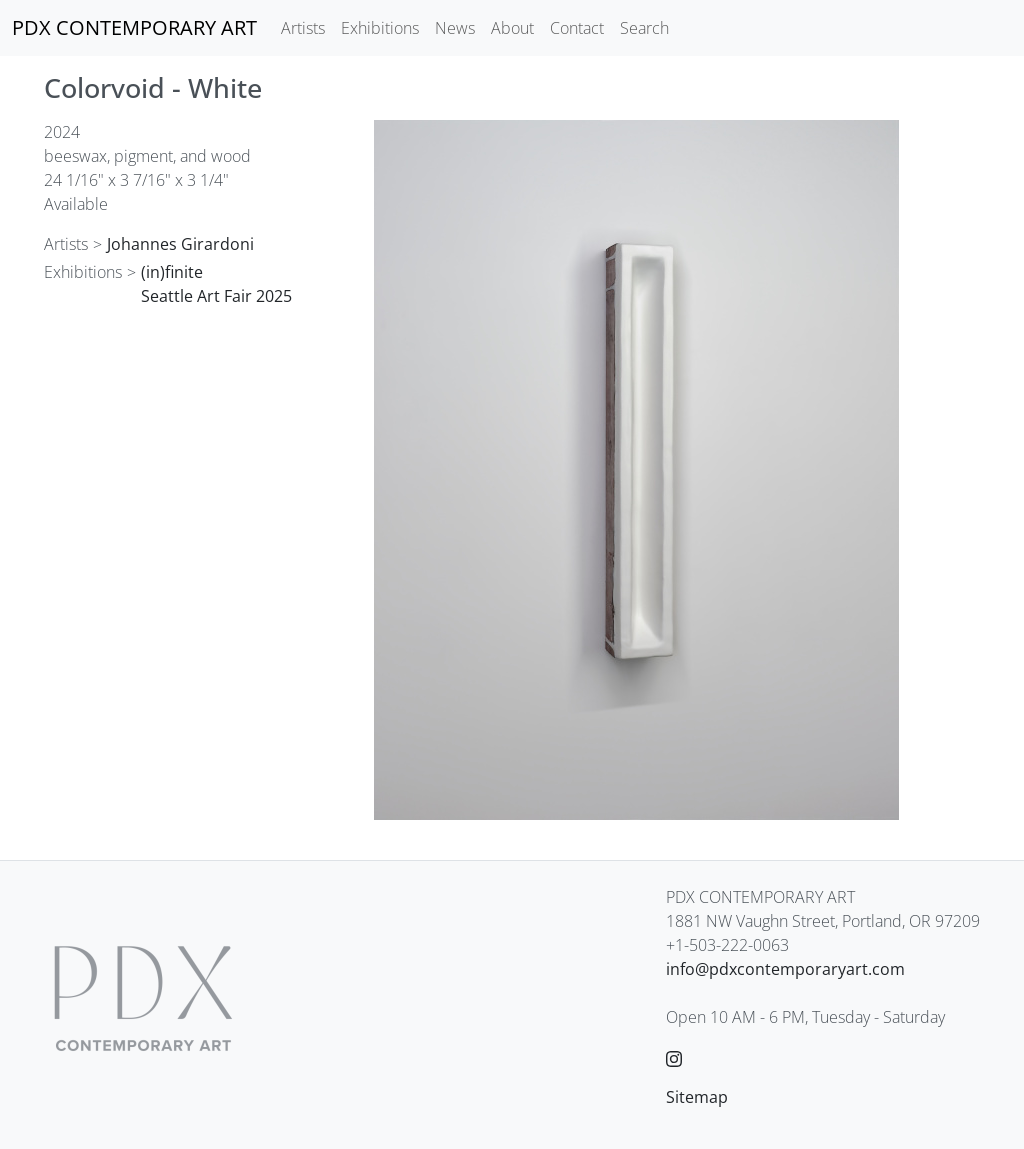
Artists (303, 28)
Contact (577, 28)
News (455, 28)
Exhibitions (380, 28)
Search (644, 28)
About (512, 28)
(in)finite (172, 272)
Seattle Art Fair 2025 (216, 296)
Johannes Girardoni (180, 244)
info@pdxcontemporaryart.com (785, 969)
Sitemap (697, 1097)
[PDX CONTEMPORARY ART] (134, 28)
